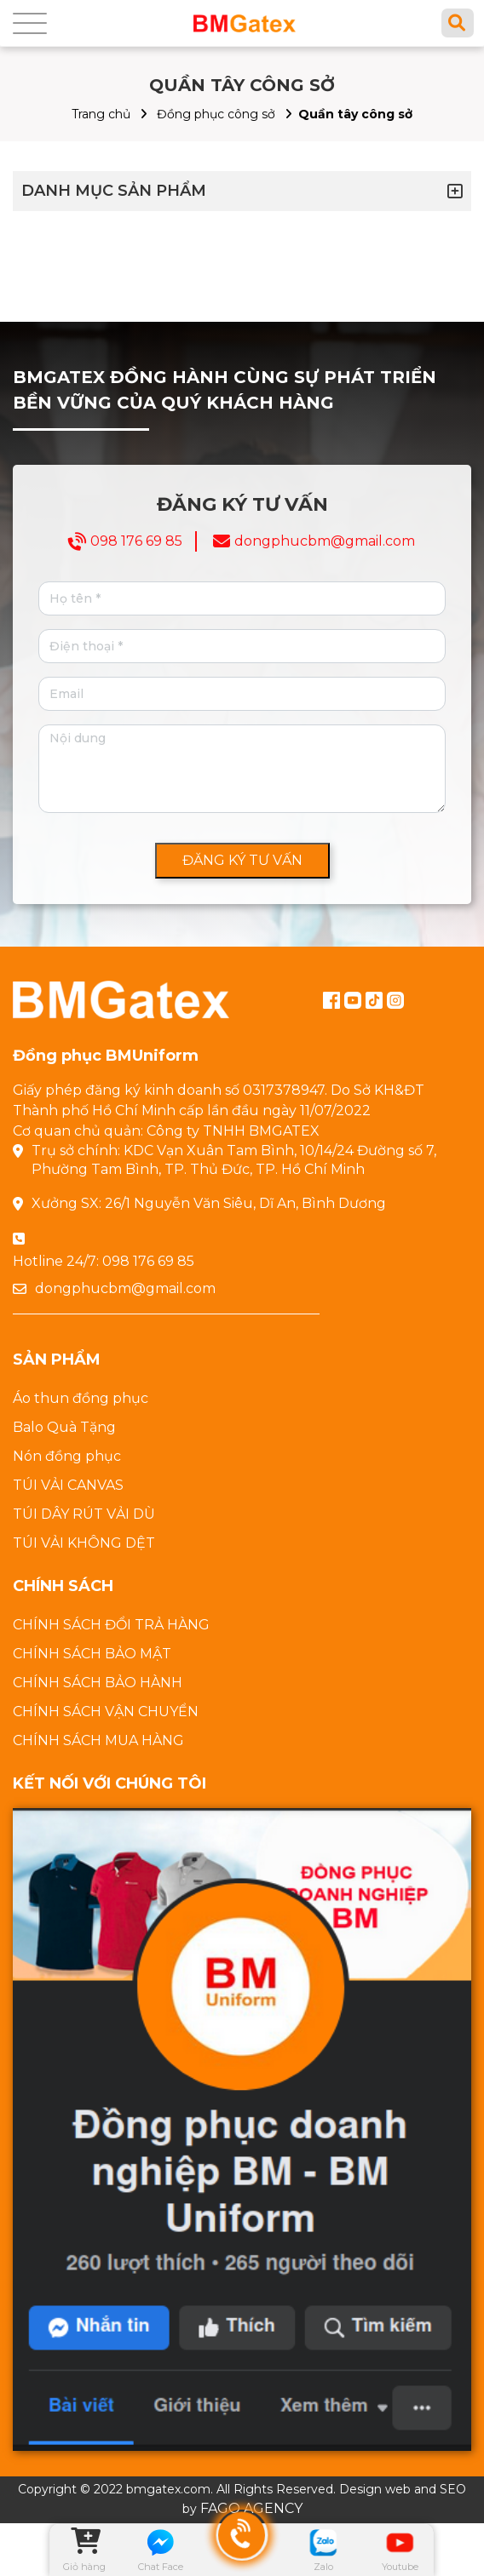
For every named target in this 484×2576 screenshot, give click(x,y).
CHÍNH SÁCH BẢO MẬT (92, 1654)
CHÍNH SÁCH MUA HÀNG (98, 1740)
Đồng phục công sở (216, 114)
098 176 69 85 (136, 541)
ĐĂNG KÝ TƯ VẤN (242, 860)
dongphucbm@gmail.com (324, 541)
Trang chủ (101, 114)
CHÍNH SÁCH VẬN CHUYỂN (106, 1711)
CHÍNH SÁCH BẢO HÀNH (97, 1682)
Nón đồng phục (67, 1456)
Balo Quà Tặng (64, 1427)
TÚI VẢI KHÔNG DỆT (84, 1543)
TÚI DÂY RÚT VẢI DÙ (84, 1514)
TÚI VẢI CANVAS (68, 1485)
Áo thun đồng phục (80, 1398)
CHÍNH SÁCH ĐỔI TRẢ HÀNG (111, 1625)
